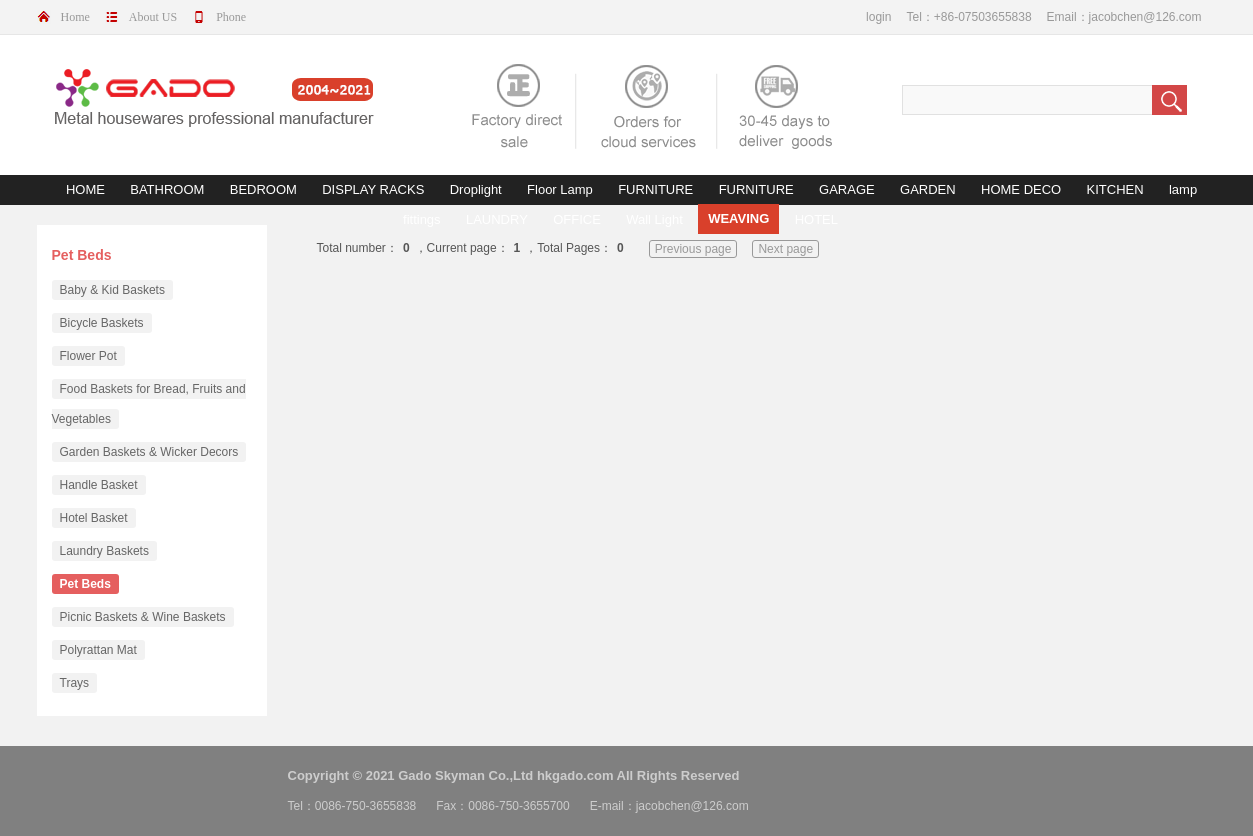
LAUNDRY (497, 219)
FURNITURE (655, 189)
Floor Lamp (560, 189)
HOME (85, 189)
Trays (75, 683)
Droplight (476, 189)
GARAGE (847, 189)
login (878, 17)
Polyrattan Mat (98, 650)
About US (153, 17)
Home (75, 17)
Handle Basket (99, 485)
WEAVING (738, 218)
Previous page (693, 249)
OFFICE (577, 219)
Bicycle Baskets (102, 323)
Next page (785, 249)
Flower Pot (88, 356)
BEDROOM (263, 189)
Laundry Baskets (104, 551)
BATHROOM (167, 189)
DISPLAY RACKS (373, 189)
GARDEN (928, 189)
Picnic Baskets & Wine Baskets (143, 617)
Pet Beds (85, 584)
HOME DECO (1021, 189)
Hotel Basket (94, 518)
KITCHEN (1115, 189)
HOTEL (816, 219)
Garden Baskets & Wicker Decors (149, 452)
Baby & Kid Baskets (112, 290)
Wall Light (654, 219)
